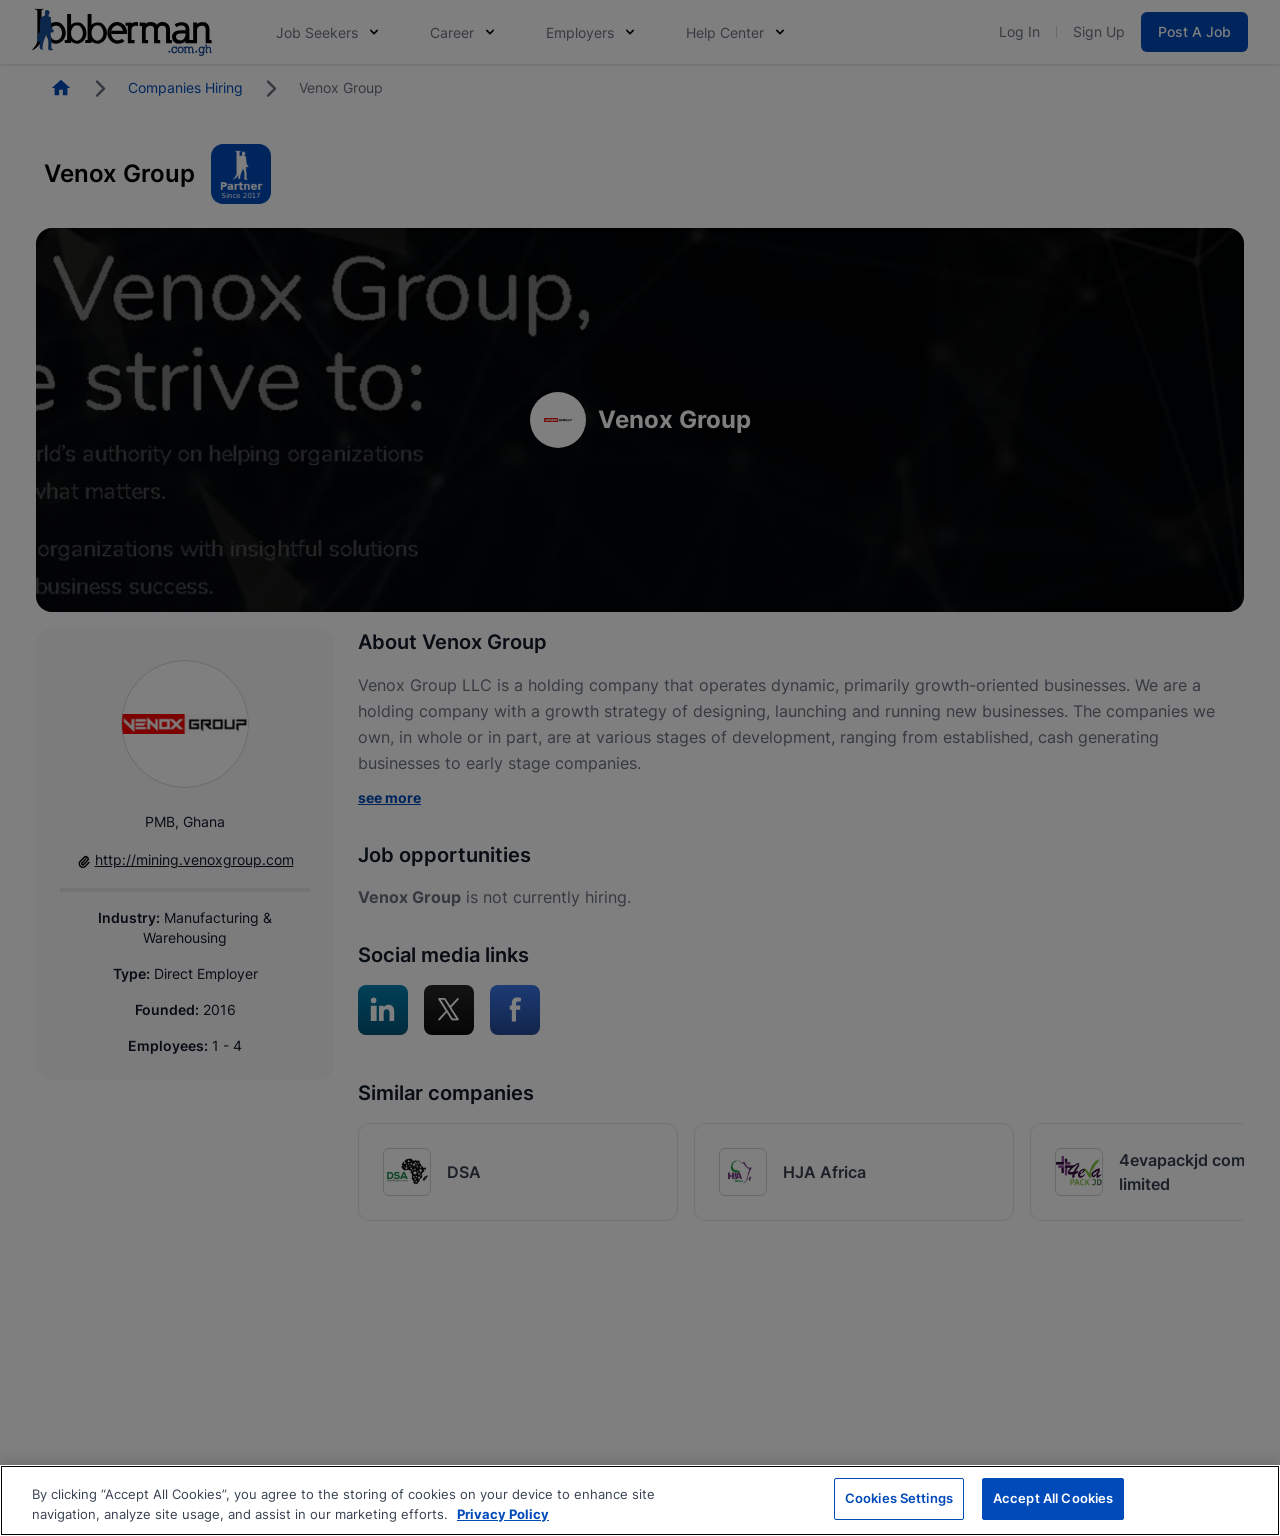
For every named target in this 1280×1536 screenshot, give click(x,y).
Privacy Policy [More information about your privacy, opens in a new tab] (503, 1514)
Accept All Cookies (1053, 1498)
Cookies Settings (899, 1498)
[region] (640, 1500)
